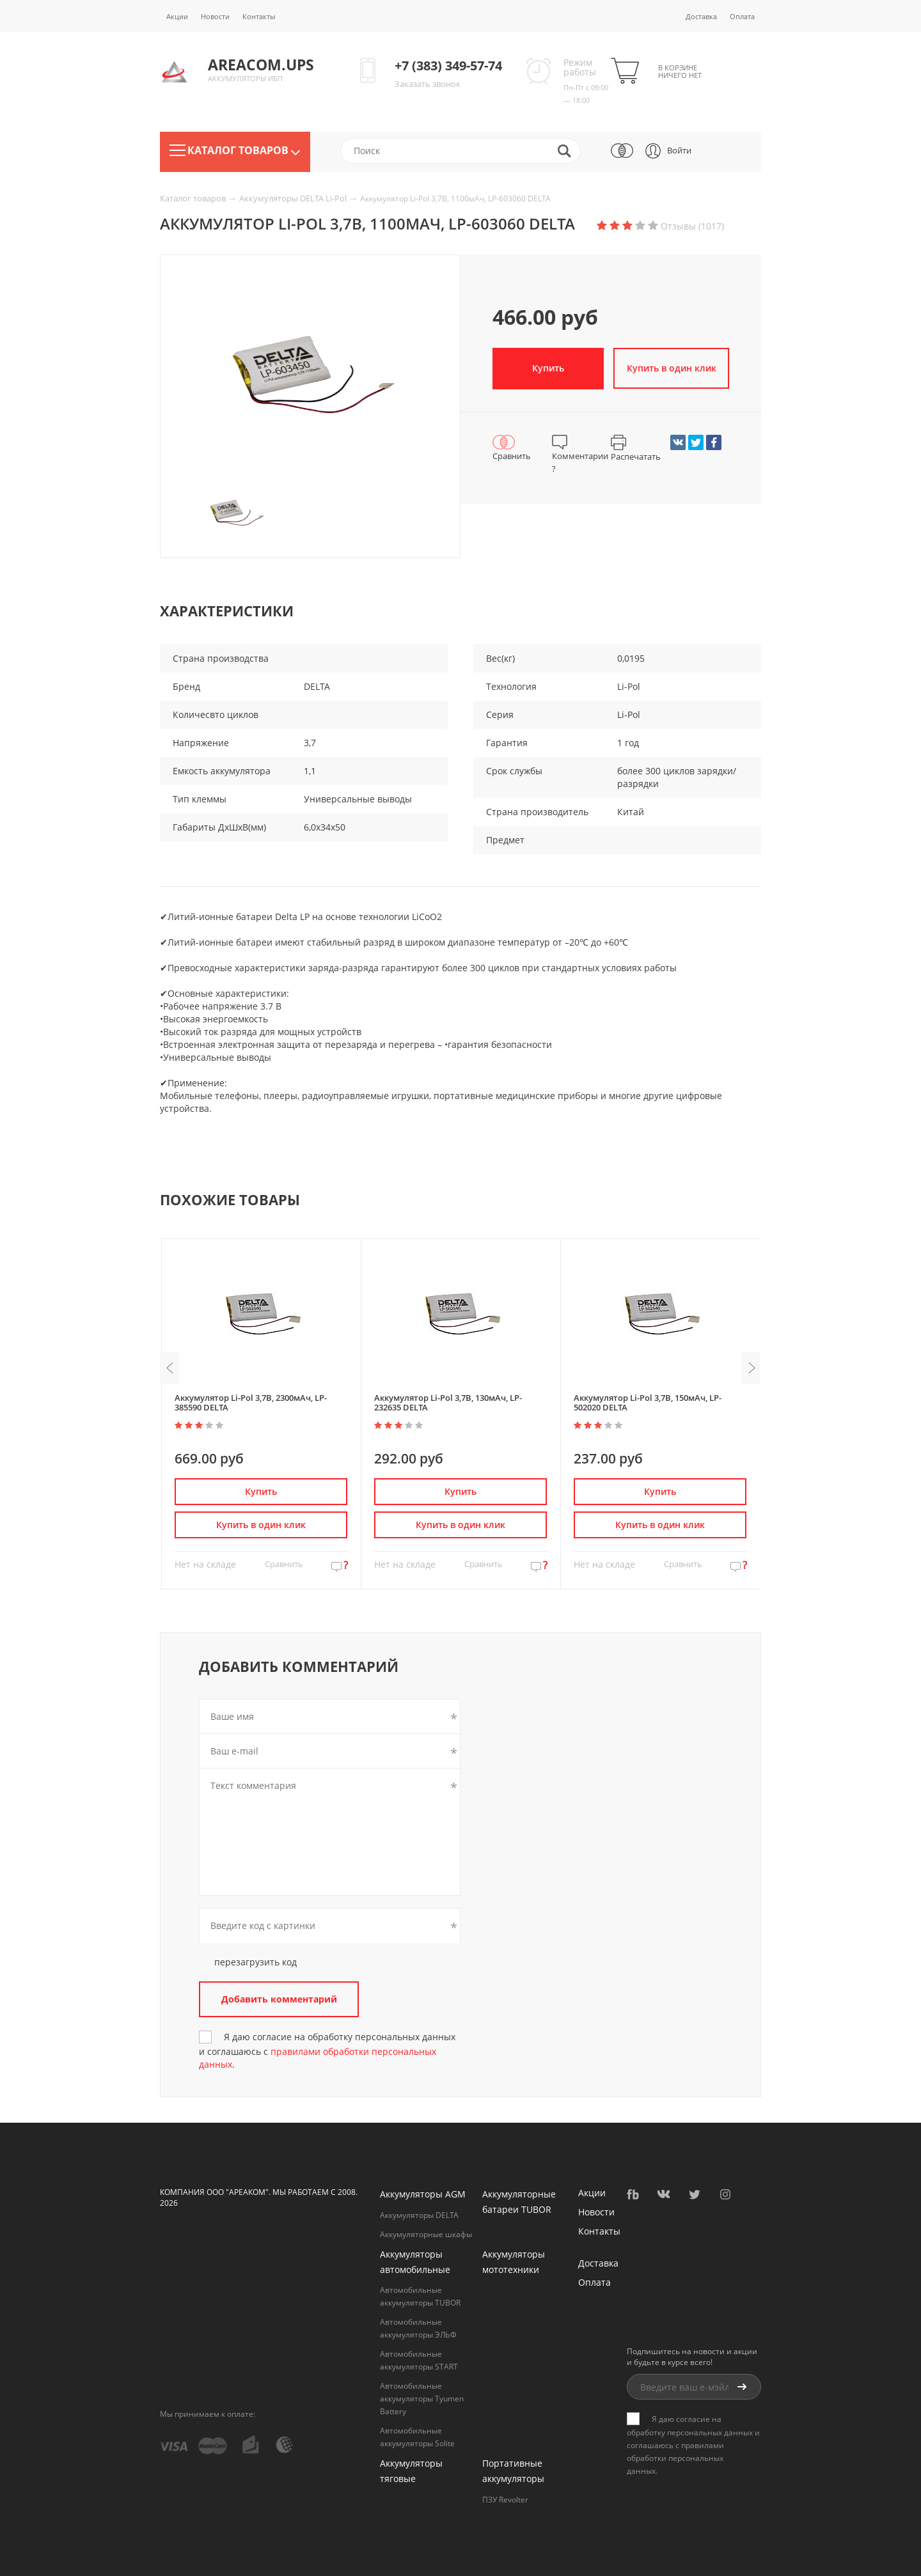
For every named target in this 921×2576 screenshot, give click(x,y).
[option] (310, 380)
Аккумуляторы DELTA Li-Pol (294, 198)
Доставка (701, 16)
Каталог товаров (194, 198)
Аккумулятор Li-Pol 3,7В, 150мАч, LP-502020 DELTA (647, 1402)
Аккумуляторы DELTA (419, 2215)
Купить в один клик (673, 368)
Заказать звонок (427, 84)
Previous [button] (169, 1368)
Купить (548, 368)
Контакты (258, 16)
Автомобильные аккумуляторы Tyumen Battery (422, 2398)
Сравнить (284, 1564)
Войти (679, 150)
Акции (177, 16)
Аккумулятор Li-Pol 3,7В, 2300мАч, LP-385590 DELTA (251, 1402)
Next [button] (751, 1368)
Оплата (742, 16)
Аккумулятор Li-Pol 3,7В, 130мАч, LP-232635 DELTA (448, 1402)
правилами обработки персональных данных (675, 2458)
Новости (215, 16)
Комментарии (580, 455)
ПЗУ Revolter (505, 2499)
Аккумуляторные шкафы (426, 2234)
